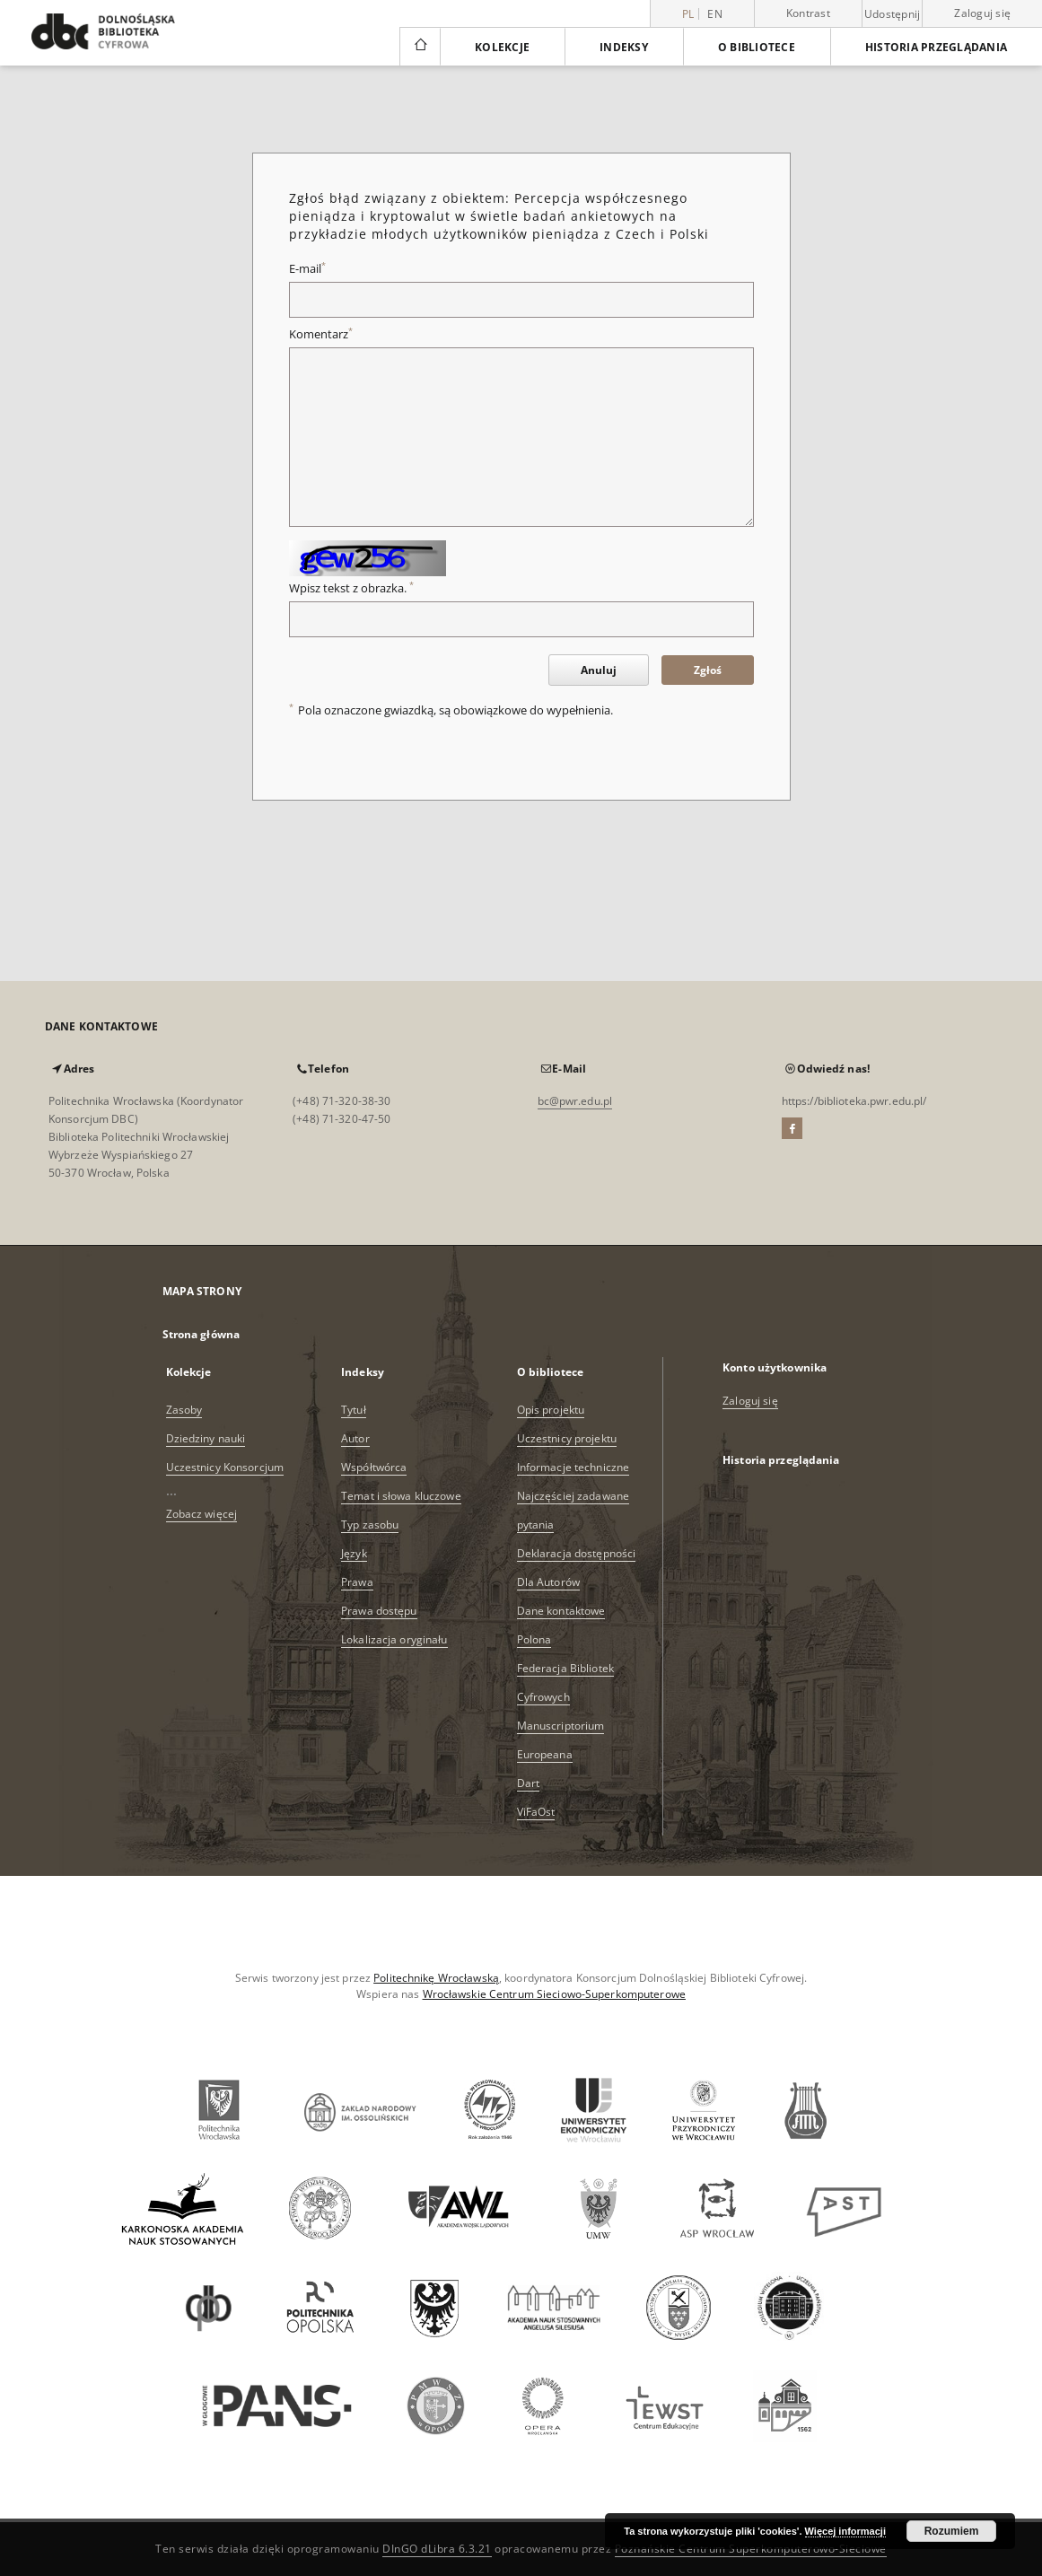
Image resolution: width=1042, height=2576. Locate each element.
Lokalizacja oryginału (394, 1639)
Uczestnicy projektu (567, 1438)
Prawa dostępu (379, 1610)
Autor (355, 1438)
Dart (528, 1783)
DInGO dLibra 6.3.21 (437, 2548)
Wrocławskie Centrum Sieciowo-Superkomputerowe (554, 1994)
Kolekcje (502, 47)
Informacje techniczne (573, 1467)
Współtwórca (374, 1467)
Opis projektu (551, 1409)
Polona (534, 1639)
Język (354, 1553)
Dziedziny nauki (206, 1438)
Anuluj (599, 670)
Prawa (357, 1582)
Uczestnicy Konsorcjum (225, 1467)
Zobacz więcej (202, 1513)
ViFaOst (536, 1811)
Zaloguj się (982, 13)
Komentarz (321, 334)
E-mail (307, 268)
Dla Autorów (548, 1582)
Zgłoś (708, 670)
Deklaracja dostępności (576, 1553)
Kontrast (808, 13)
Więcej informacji (845, 2531)
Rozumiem (951, 2531)
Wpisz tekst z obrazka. (351, 588)
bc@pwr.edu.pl (575, 1100)
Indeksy (624, 47)
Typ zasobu (369, 1524)
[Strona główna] (419, 46)
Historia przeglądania (936, 47)
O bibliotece (756, 47)
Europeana (545, 1754)
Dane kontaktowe (561, 1610)
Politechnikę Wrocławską (436, 1977)
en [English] (714, 14)
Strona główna (201, 1334)
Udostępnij (892, 14)
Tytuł (353, 1409)
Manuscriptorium (561, 1725)
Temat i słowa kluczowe (401, 1495)
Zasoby (184, 1409)
